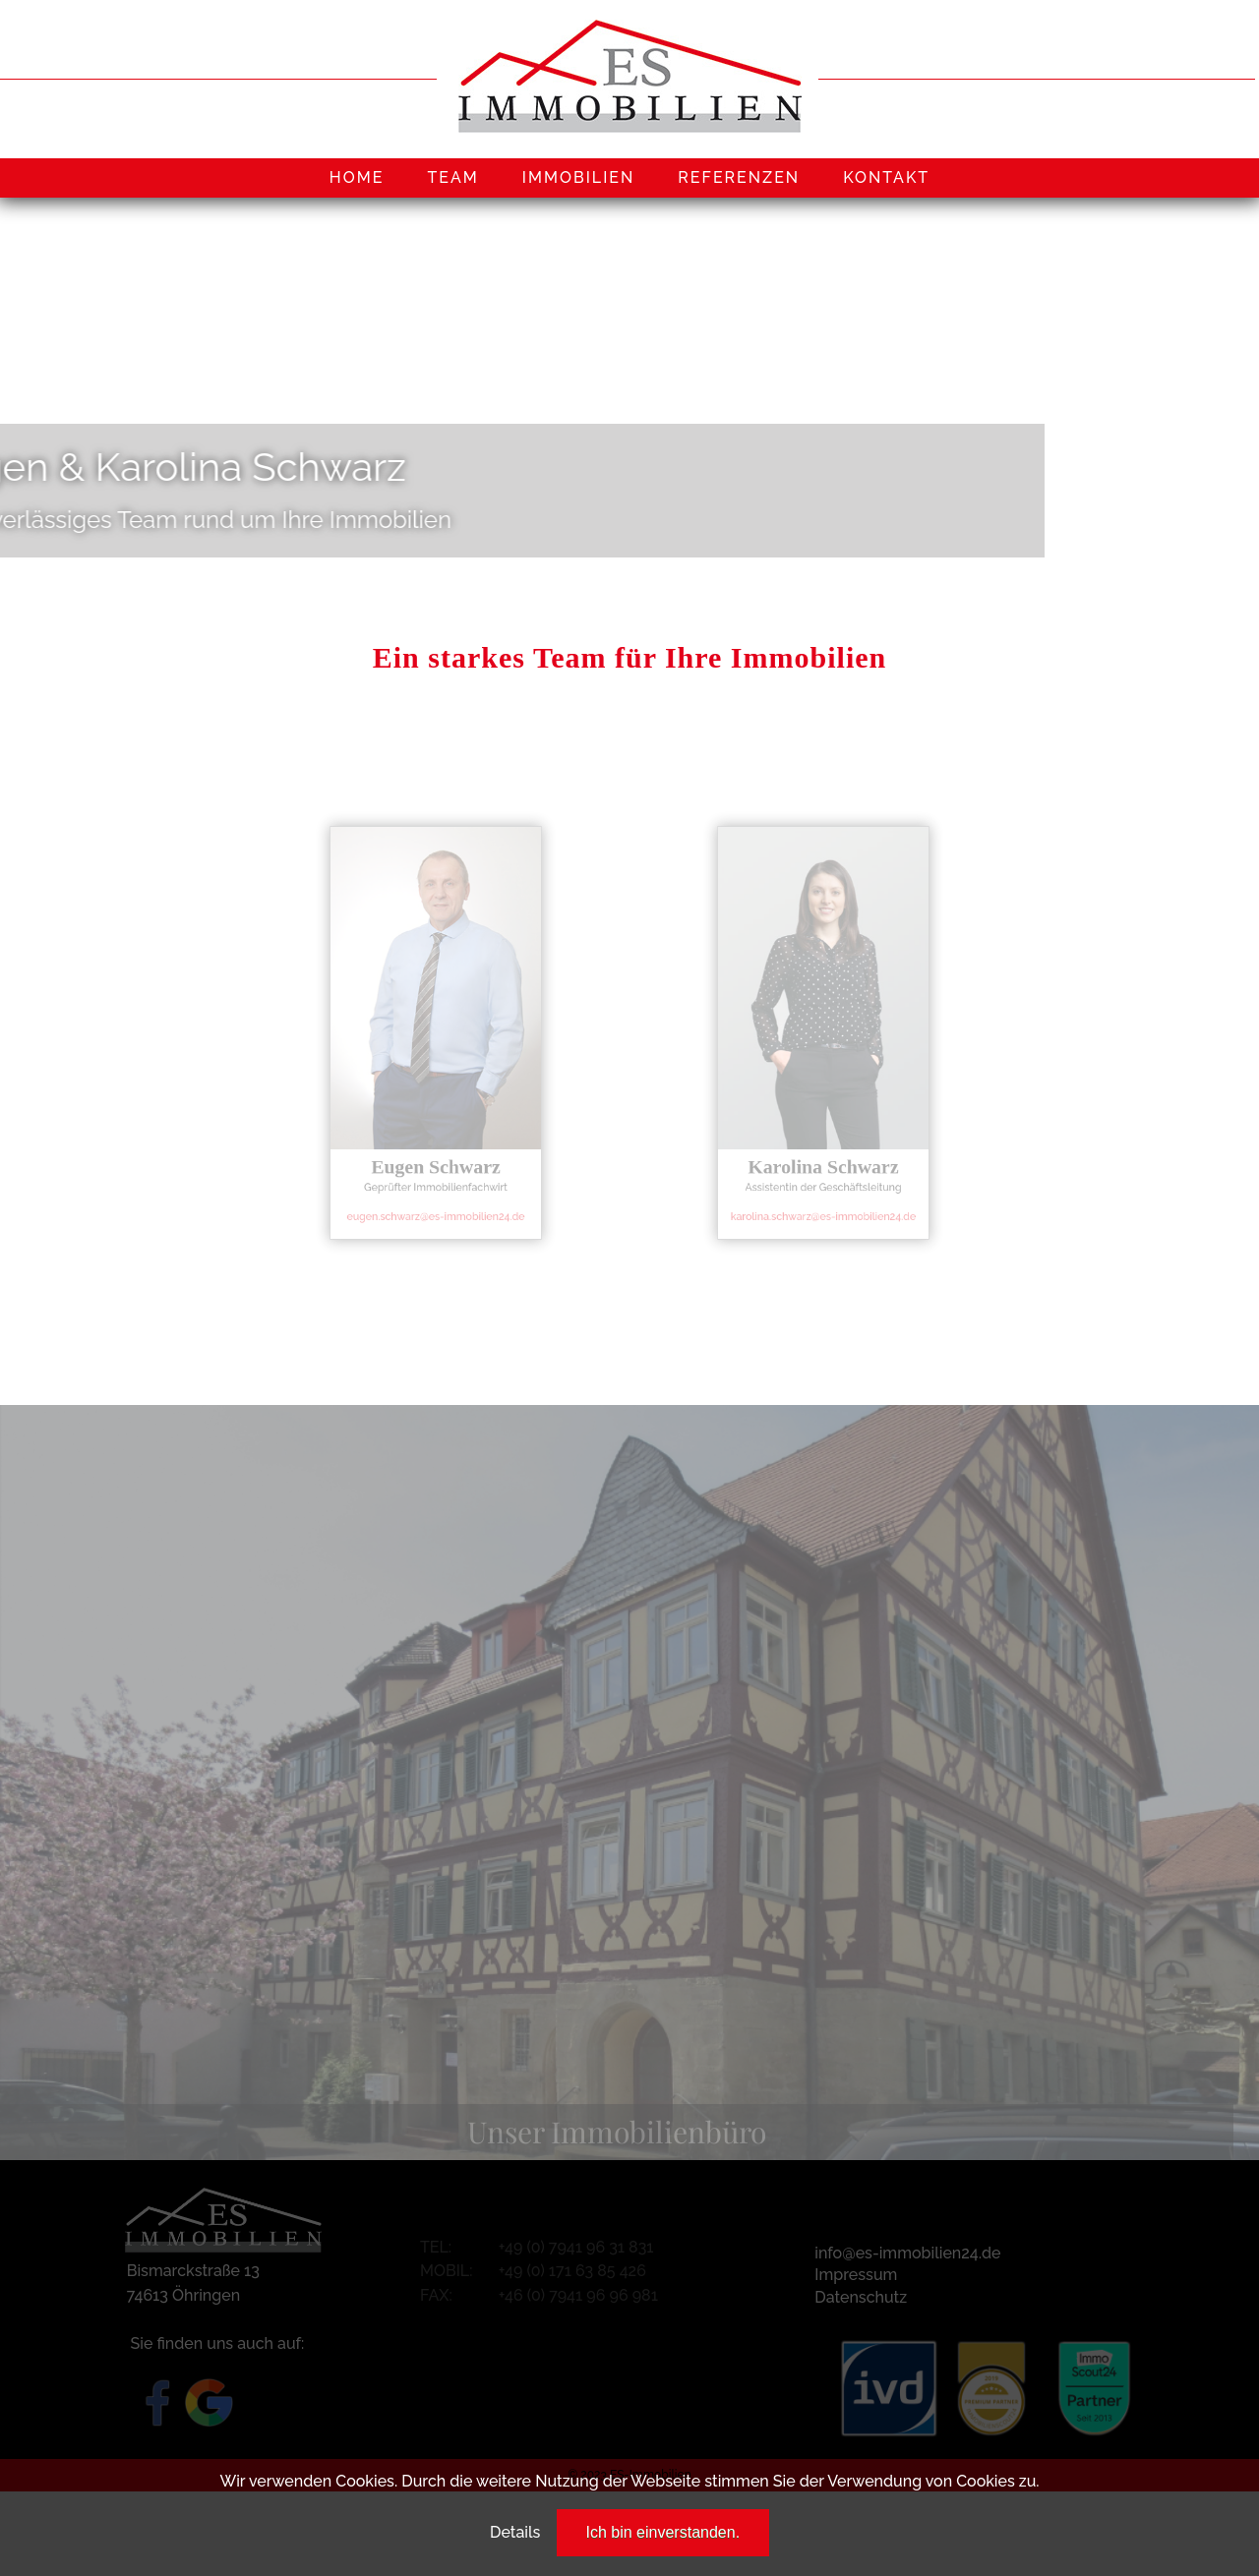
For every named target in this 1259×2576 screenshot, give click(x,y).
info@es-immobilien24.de (907, 2253)
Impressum (855, 2274)
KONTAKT (886, 177)
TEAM (452, 177)
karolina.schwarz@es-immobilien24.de (823, 1195)
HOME (357, 177)
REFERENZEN (739, 177)
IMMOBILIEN (578, 177)
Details (515, 2532)
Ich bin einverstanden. (663, 2532)
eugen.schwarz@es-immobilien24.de (436, 1195)
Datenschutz (860, 2297)
